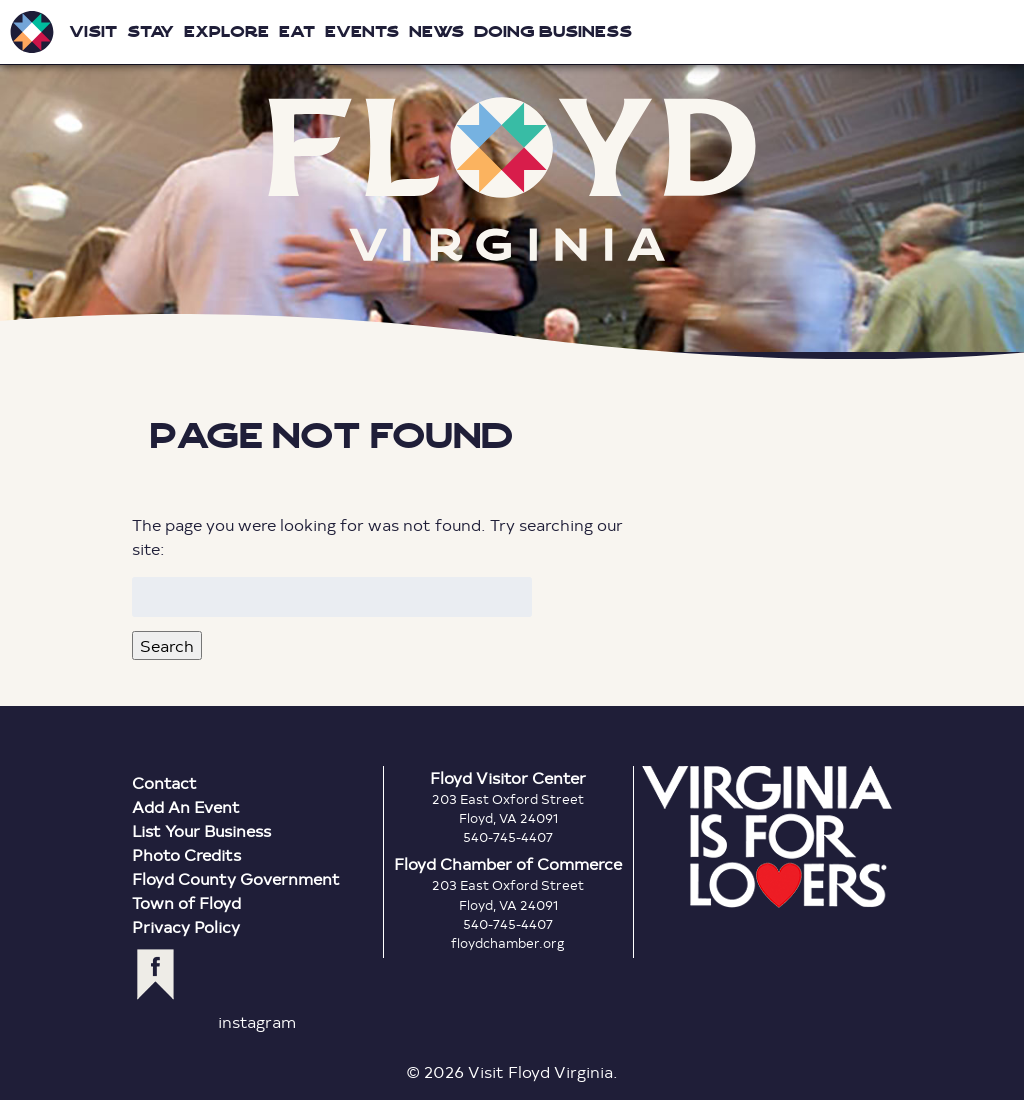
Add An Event (186, 806)
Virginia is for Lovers (767, 837)
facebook (155, 974)
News (436, 31)
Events (362, 31)
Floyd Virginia (512, 179)
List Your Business (201, 830)
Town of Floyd (186, 902)
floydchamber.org (508, 943)
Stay (150, 31)
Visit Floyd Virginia (32, 32)
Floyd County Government (236, 878)
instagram (257, 1021)
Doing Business (553, 31)
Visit (93, 31)
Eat (297, 31)
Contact (164, 782)
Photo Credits (186, 854)
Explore (226, 31)
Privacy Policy (186, 926)
